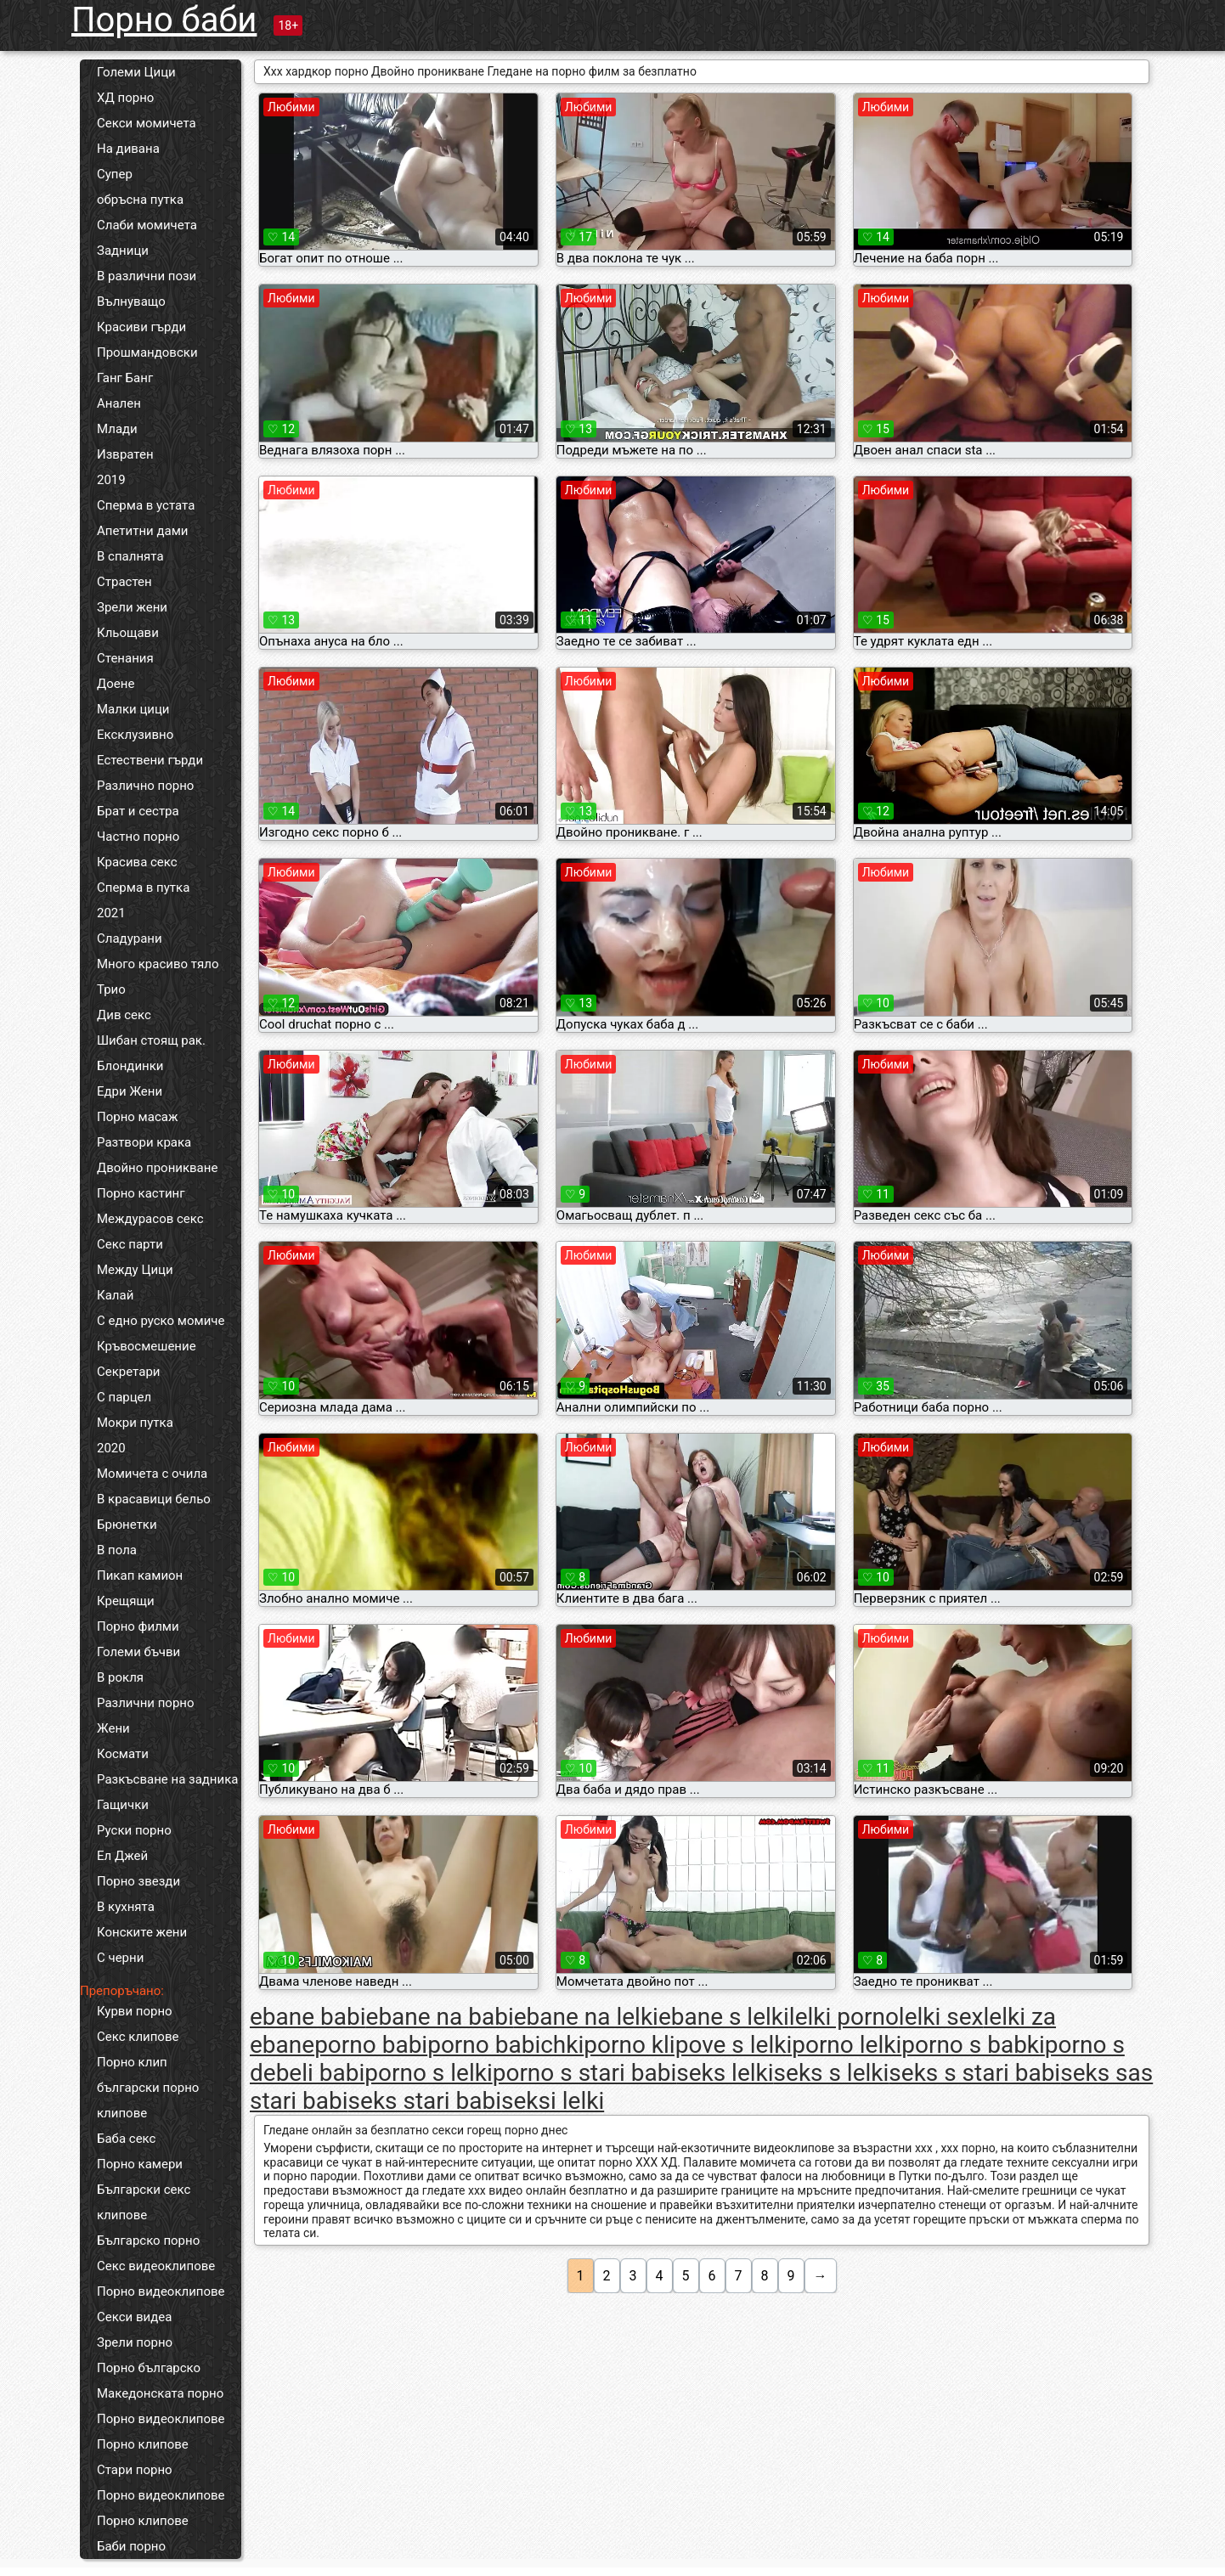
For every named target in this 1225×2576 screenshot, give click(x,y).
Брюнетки (127, 1524)
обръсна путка (140, 199)
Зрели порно (134, 2342)
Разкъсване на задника (167, 1779)
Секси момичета (146, 123)
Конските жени (142, 1932)
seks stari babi (424, 2101)
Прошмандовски (147, 352)
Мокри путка (135, 1422)
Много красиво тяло (157, 964)
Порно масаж (137, 1117)
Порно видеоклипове (161, 2291)
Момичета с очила (152, 1473)
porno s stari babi (585, 2073)
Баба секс (126, 2138)
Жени (113, 1728)
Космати (123, 1753)
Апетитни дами (142, 530)
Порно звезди (138, 1881)
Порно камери (140, 2164)
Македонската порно (160, 2393)
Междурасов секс (150, 1218)
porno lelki (846, 2045)
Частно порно (138, 836)
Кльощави (128, 632)
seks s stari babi (974, 2073)
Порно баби (164, 20)
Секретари (128, 1371)
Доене (115, 683)
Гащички (123, 1804)
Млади (117, 429)
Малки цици (133, 709)
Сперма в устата (146, 505)
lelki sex (941, 2017)
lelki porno (844, 2017)
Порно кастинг (141, 1193)
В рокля (120, 1677)
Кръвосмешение (146, 1346)
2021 (111, 913)
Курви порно (134, 2011)
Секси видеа (134, 2317)
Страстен (124, 581)
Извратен (125, 454)
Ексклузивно (135, 734)
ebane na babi (440, 2017)
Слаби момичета (147, 225)
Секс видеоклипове (156, 2266)
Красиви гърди (141, 327)
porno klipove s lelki (688, 2045)
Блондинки (130, 1066)
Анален (119, 403)
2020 (111, 1448)
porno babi (370, 2045)
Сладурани (129, 938)
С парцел (124, 1397)
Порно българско (148, 2368)
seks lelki (724, 2073)
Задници (123, 250)
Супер (115, 174)
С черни (120, 1957)
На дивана (128, 148)
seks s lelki (831, 2073)
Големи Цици (136, 72)
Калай (115, 1295)
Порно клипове (143, 2444)
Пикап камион (140, 1575)
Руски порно (134, 1830)
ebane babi (308, 2017)
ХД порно (125, 97)
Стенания (125, 658)
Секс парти (130, 1244)
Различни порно (146, 1703)
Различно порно (145, 785)
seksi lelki (552, 2101)
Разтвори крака (144, 1142)
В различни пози (146, 276)
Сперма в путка (143, 887)
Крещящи (126, 1601)
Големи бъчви (138, 1652)
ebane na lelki (586, 2017)
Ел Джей (122, 1855)
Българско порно (148, 2240)
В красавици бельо (154, 1499)
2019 (111, 480)
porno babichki (505, 2045)
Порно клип (132, 2062)
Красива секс (137, 862)
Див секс (124, 1015)
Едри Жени (129, 1091)
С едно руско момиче (160, 1320)
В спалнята (130, 556)
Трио (111, 989)
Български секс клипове (143, 2202)
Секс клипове (137, 2036)
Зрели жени (132, 607)
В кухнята (126, 1906)
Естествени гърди (150, 760)
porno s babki (973, 2045)
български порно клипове (148, 2100)
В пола (117, 1550)
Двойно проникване (157, 1167)
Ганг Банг (125, 378)
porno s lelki (428, 2073)
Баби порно (131, 2546)
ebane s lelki (723, 2017)
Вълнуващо (131, 301)
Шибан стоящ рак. (151, 1040)
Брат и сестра (138, 811)
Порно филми (138, 1626)
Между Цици (135, 1269)
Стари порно (134, 2469)
